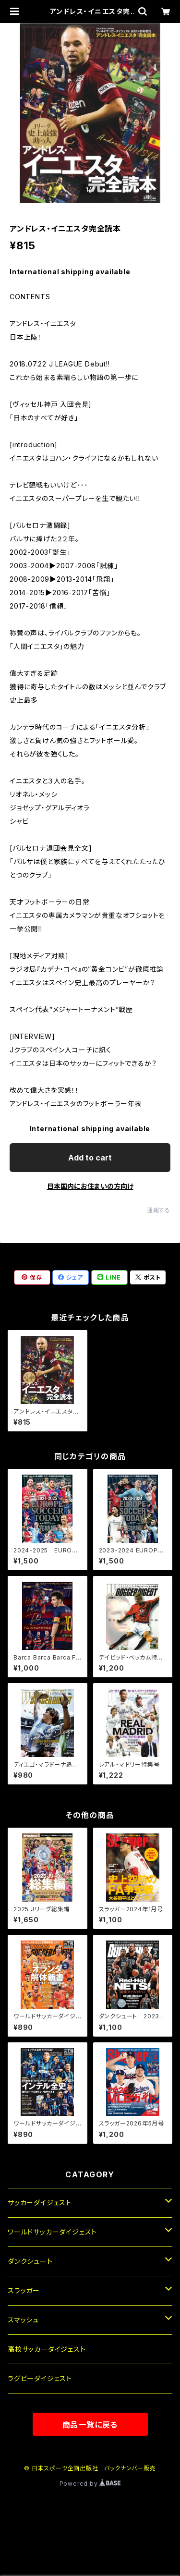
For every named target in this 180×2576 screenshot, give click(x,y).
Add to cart (90, 1157)
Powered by (90, 2483)
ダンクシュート (30, 2261)
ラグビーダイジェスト (40, 2378)
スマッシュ (23, 2320)
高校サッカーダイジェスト (47, 2349)
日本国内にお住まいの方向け (90, 1186)
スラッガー (24, 2290)
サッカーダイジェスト (40, 2202)
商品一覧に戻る (90, 2424)
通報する (158, 1210)
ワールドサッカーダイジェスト (52, 2232)
